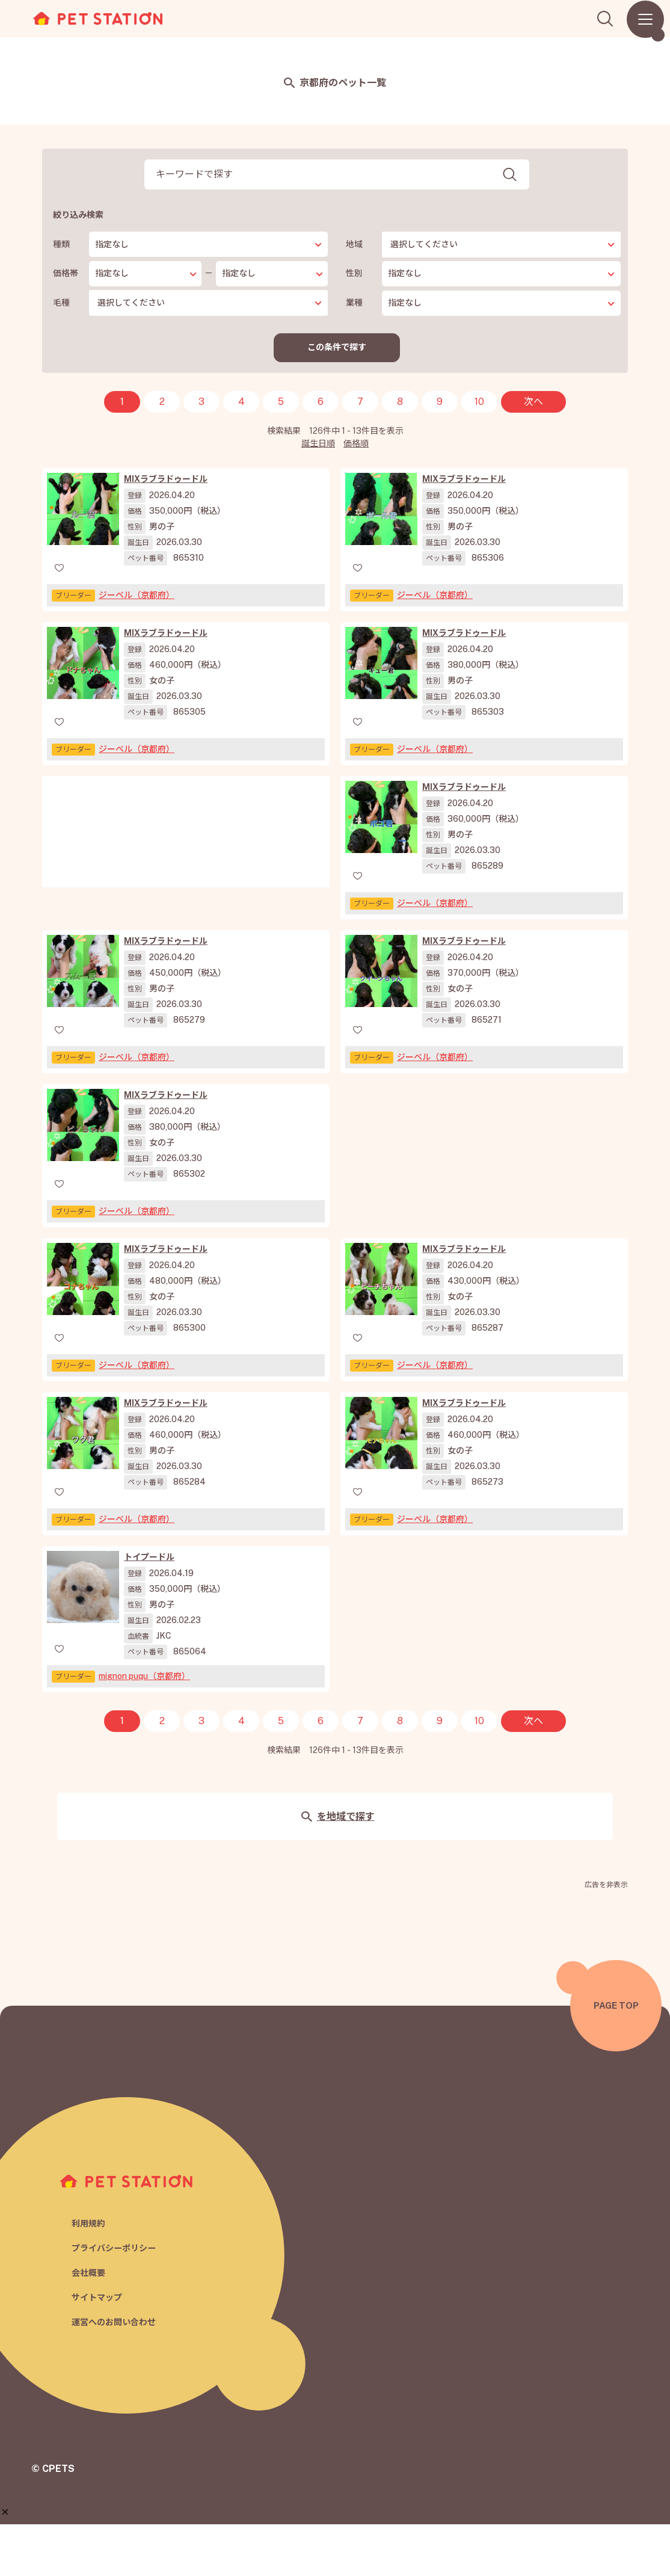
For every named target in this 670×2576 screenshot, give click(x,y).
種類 (61, 244)
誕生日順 (318, 445)
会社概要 (90, 2324)
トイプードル (149, 1608)
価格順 (356, 445)
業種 (354, 302)
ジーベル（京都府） (136, 597)
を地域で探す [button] (337, 1868)
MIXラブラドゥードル (165, 480)
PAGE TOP (616, 2057)
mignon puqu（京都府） (144, 1728)
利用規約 (90, 2273)
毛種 (61, 302)
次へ (533, 403)
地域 (354, 244)
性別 (354, 273)
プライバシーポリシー (117, 2298)
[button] (5, 2511)
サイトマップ (99, 2349)
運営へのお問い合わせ (117, 2375)
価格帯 (65, 273)
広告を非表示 (606, 1936)
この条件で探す (337, 348)
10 (479, 403)
